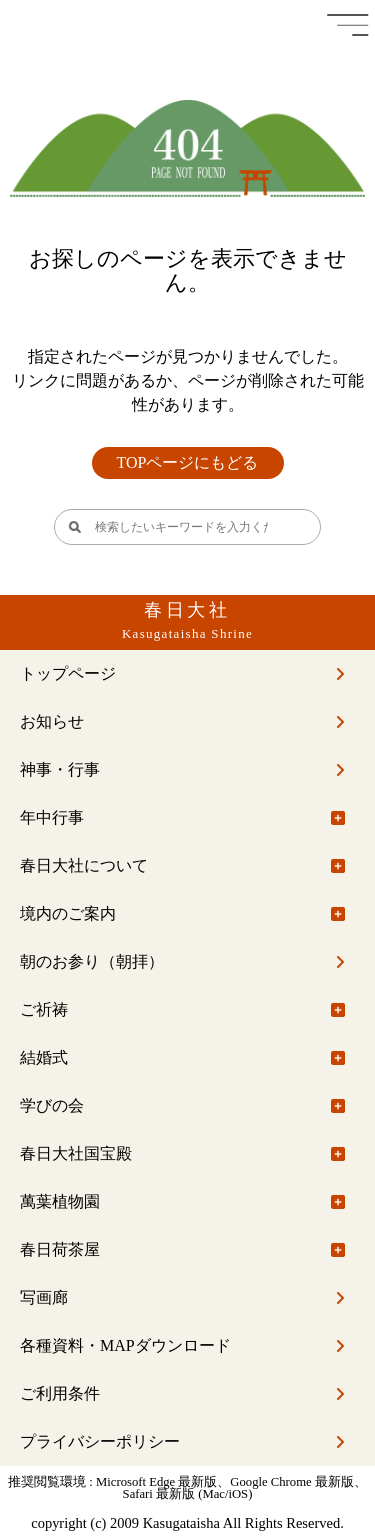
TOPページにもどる (188, 462)
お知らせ (52, 721)
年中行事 (52, 817)
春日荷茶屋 (60, 1249)
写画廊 (44, 1297)
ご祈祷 (44, 1009)
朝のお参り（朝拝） (92, 961)
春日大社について (84, 865)
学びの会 (52, 1105)
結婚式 (44, 1057)
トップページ (68, 673)
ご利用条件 (60, 1393)
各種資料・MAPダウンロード (125, 1345)
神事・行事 (60, 769)
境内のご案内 (68, 913)
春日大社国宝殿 (76, 1153)
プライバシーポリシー (100, 1441)
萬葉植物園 (60, 1201)
